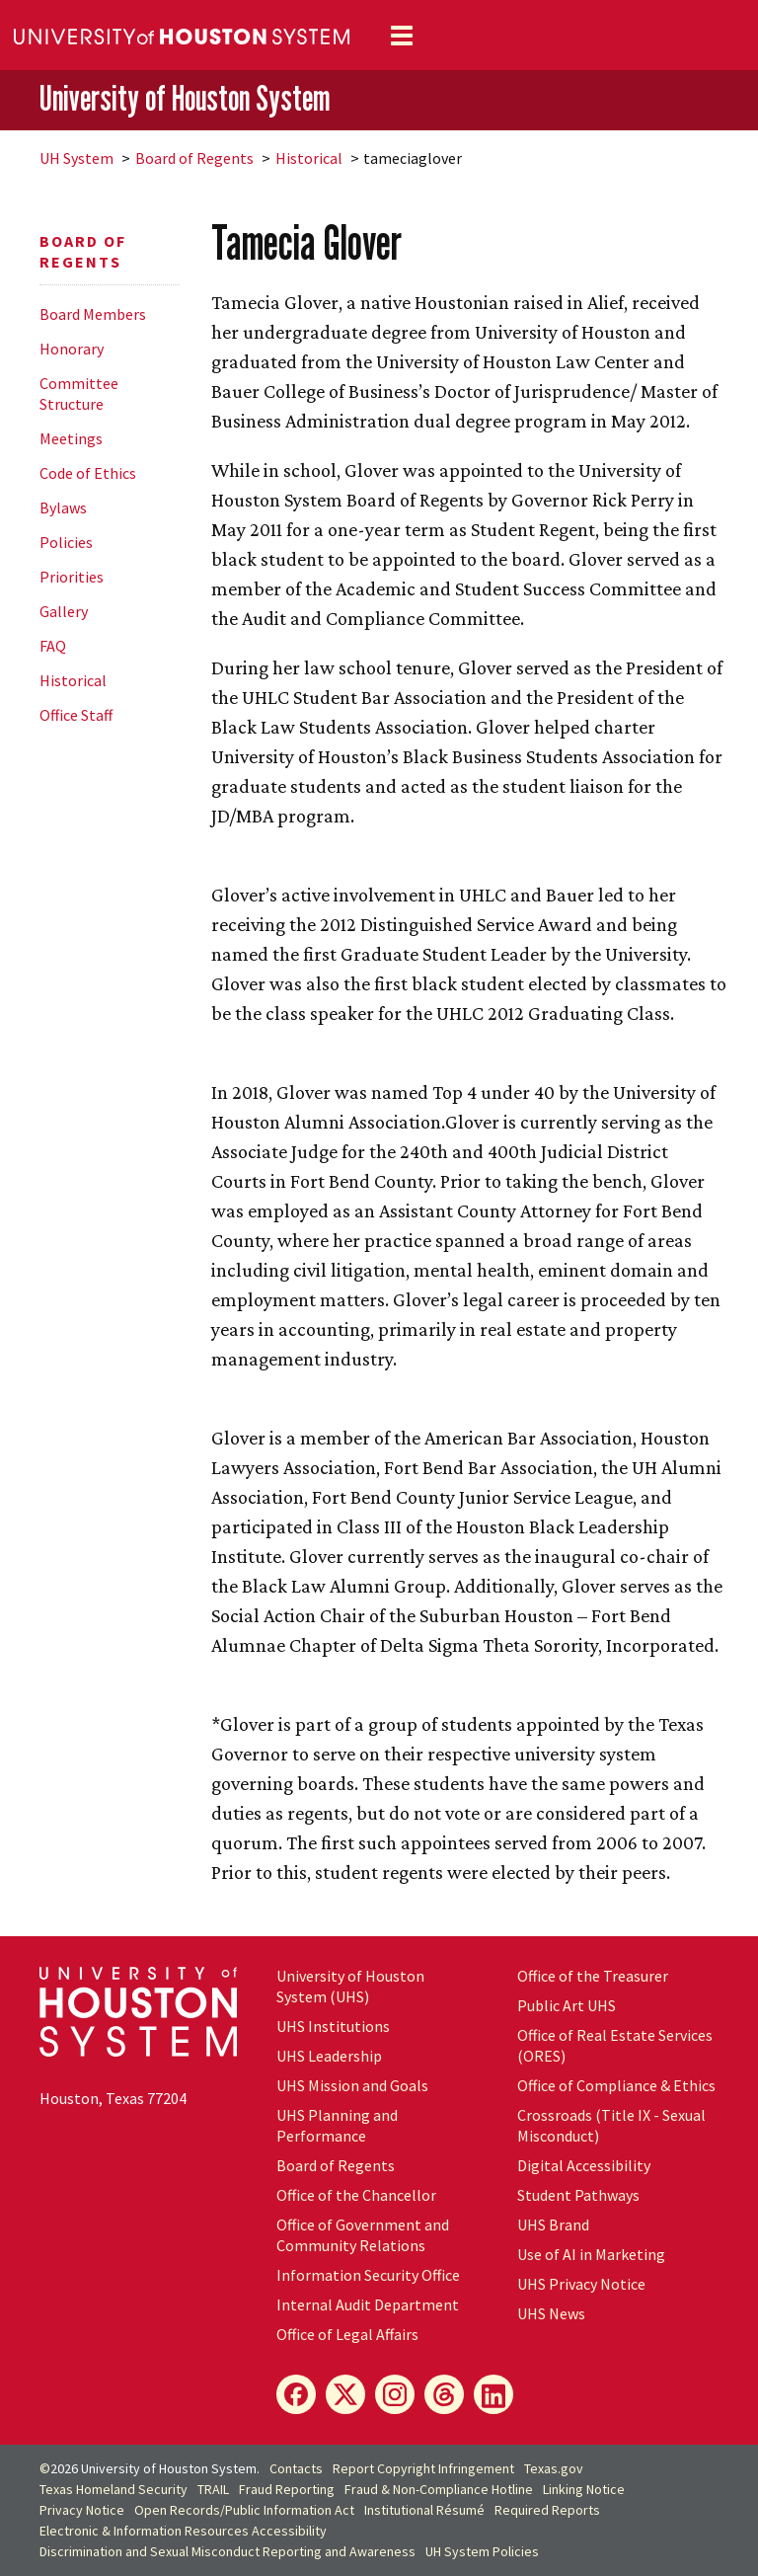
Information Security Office (368, 2275)
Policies (66, 542)
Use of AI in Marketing (591, 2254)
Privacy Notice (81, 2510)
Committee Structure (78, 393)
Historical (308, 158)
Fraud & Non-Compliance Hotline (438, 2489)
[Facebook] (296, 2394)
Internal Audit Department (367, 2304)
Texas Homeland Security (113, 2489)
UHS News (551, 2313)
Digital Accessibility (583, 2165)
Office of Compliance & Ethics (616, 2085)
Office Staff (76, 715)
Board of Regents (194, 158)
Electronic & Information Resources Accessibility (183, 2530)
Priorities (71, 576)
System (76, 158)
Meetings (71, 438)
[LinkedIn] (493, 2394)
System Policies (482, 2551)
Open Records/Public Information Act (244, 2510)
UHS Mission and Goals (352, 2085)
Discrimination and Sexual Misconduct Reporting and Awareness (227, 2551)
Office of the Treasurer (592, 1976)
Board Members (92, 314)
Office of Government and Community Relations (362, 2235)
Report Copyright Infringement (423, 2468)
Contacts (296, 2468)
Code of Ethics (87, 473)
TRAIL (213, 2489)
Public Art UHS (566, 2005)
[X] (345, 2394)
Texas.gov (553, 2468)
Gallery (63, 611)
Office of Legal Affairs (347, 2334)
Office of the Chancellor (356, 2195)
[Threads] (444, 2394)
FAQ (52, 646)
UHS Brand (553, 2224)
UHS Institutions (333, 2026)
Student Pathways (578, 2195)
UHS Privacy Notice (581, 2284)
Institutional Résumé (424, 2510)
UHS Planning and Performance (337, 2125)
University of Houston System (184, 98)
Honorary (71, 348)
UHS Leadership (329, 2056)
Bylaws (63, 507)
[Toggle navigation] (401, 35)
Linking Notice (584, 2489)
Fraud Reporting (287, 2489)
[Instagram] (395, 2394)
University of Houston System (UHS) (350, 1986)
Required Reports (547, 2510)
